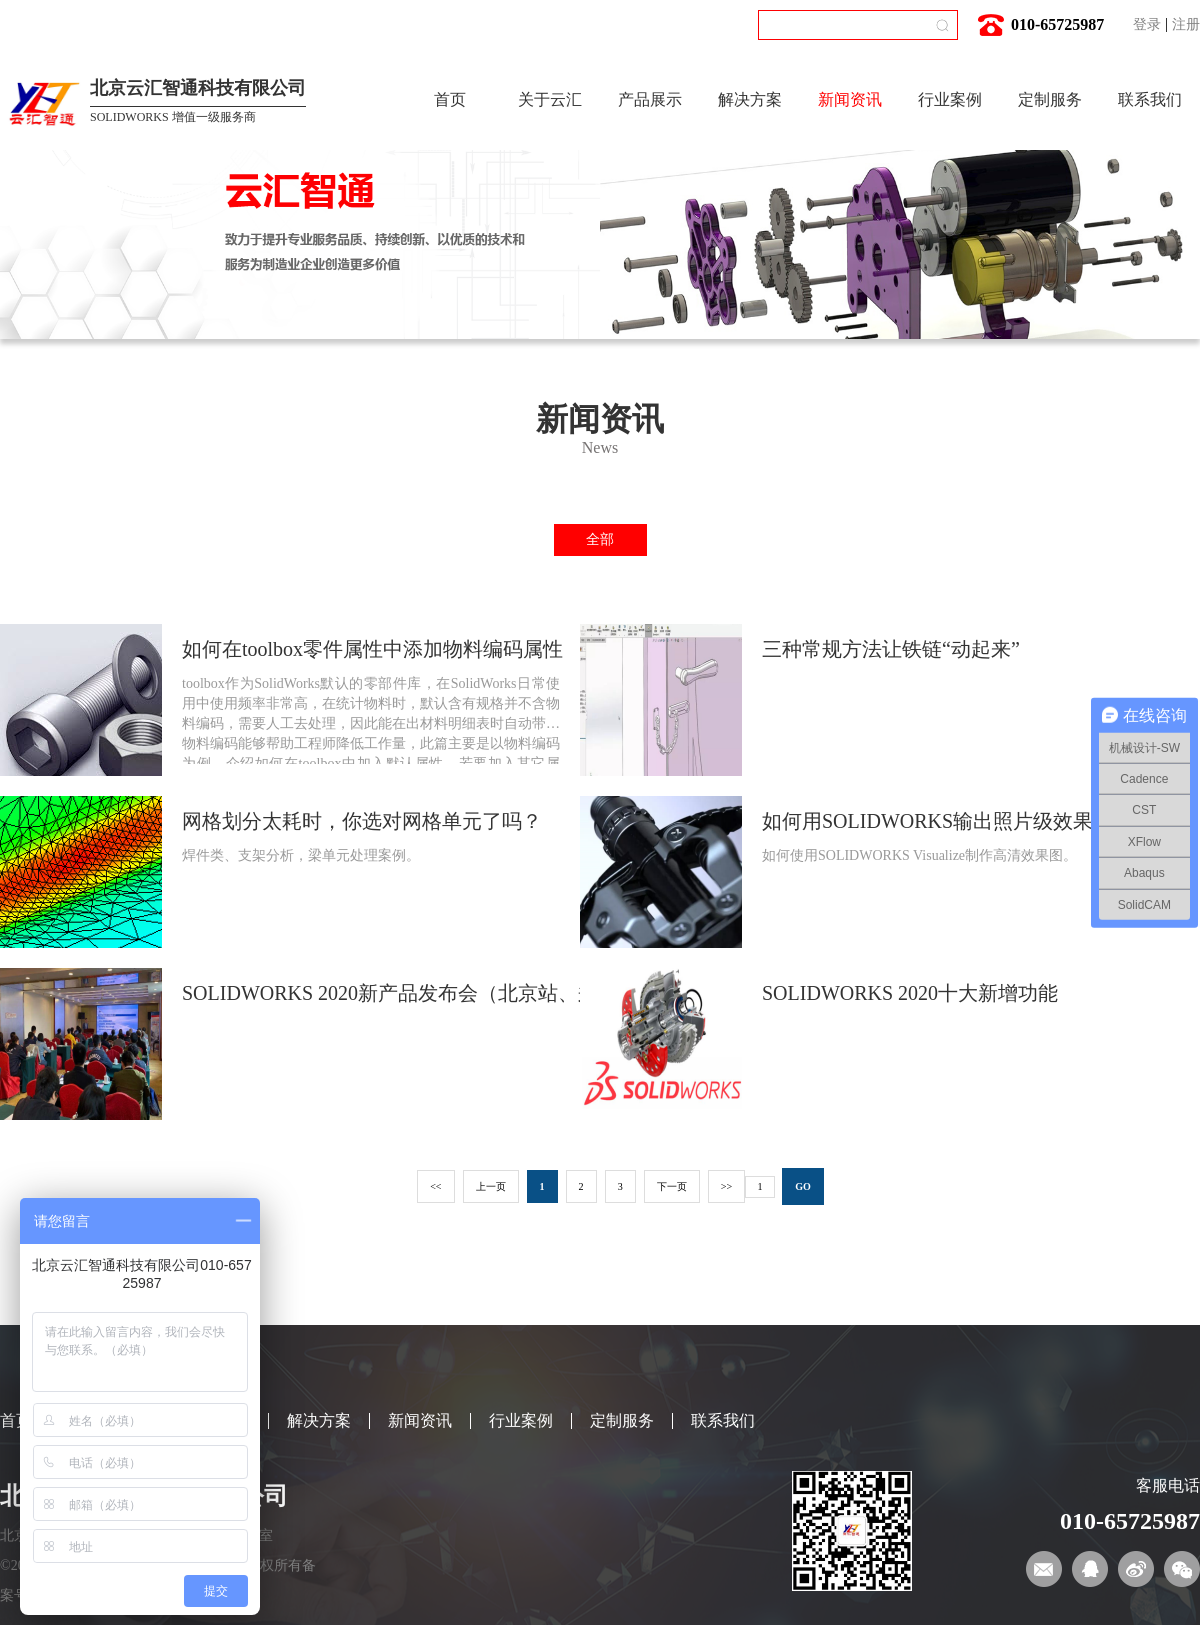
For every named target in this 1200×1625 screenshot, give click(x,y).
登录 (1147, 24)
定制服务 (1050, 99)
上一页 (491, 1186)
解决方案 (750, 99)
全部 (600, 539)
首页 (450, 99)
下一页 (672, 1186)
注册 (1186, 24)
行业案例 (950, 99)
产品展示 (650, 99)
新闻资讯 (850, 99)
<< (435, 1186)
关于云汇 (550, 99)
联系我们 (1150, 99)
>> (726, 1186)
